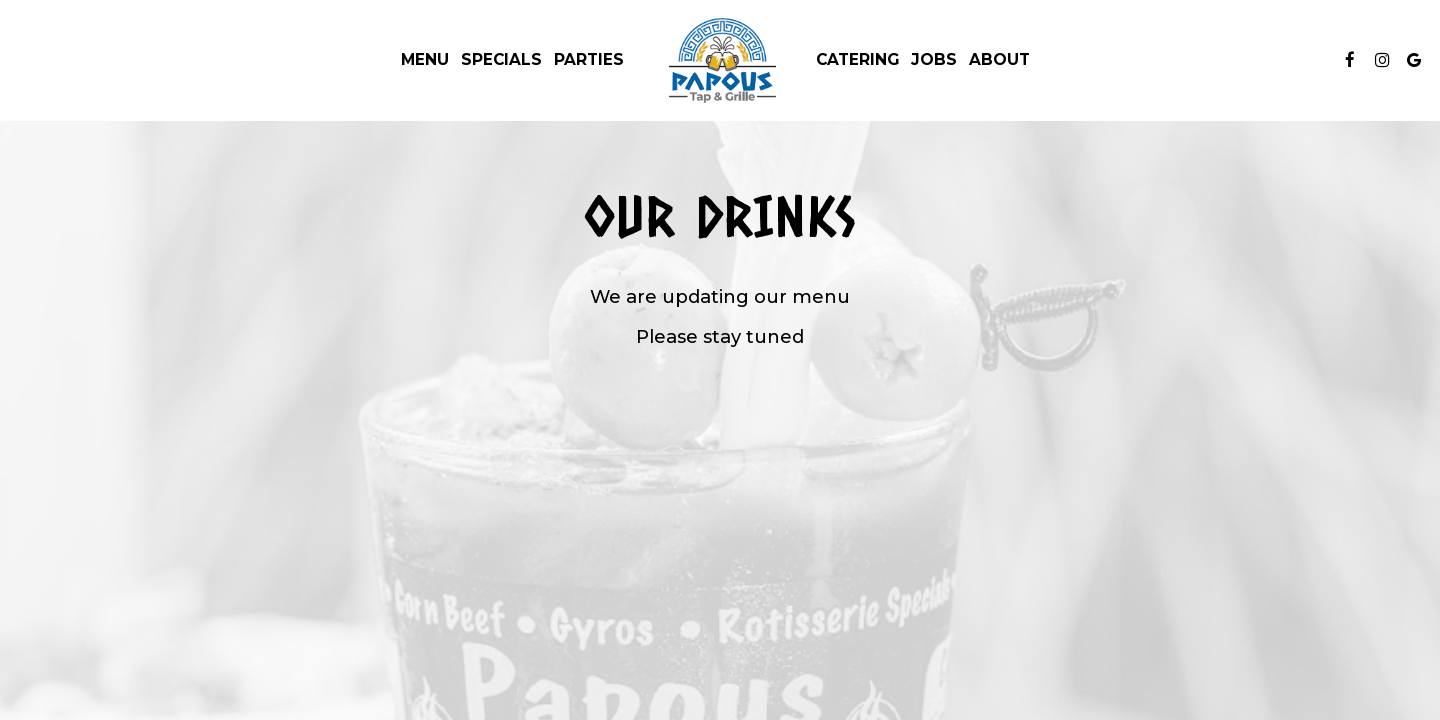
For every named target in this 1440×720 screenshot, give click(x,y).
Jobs (934, 59)
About (999, 59)
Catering (857, 59)
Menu (425, 59)
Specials (501, 59)
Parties (589, 59)
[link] (720, 60)
